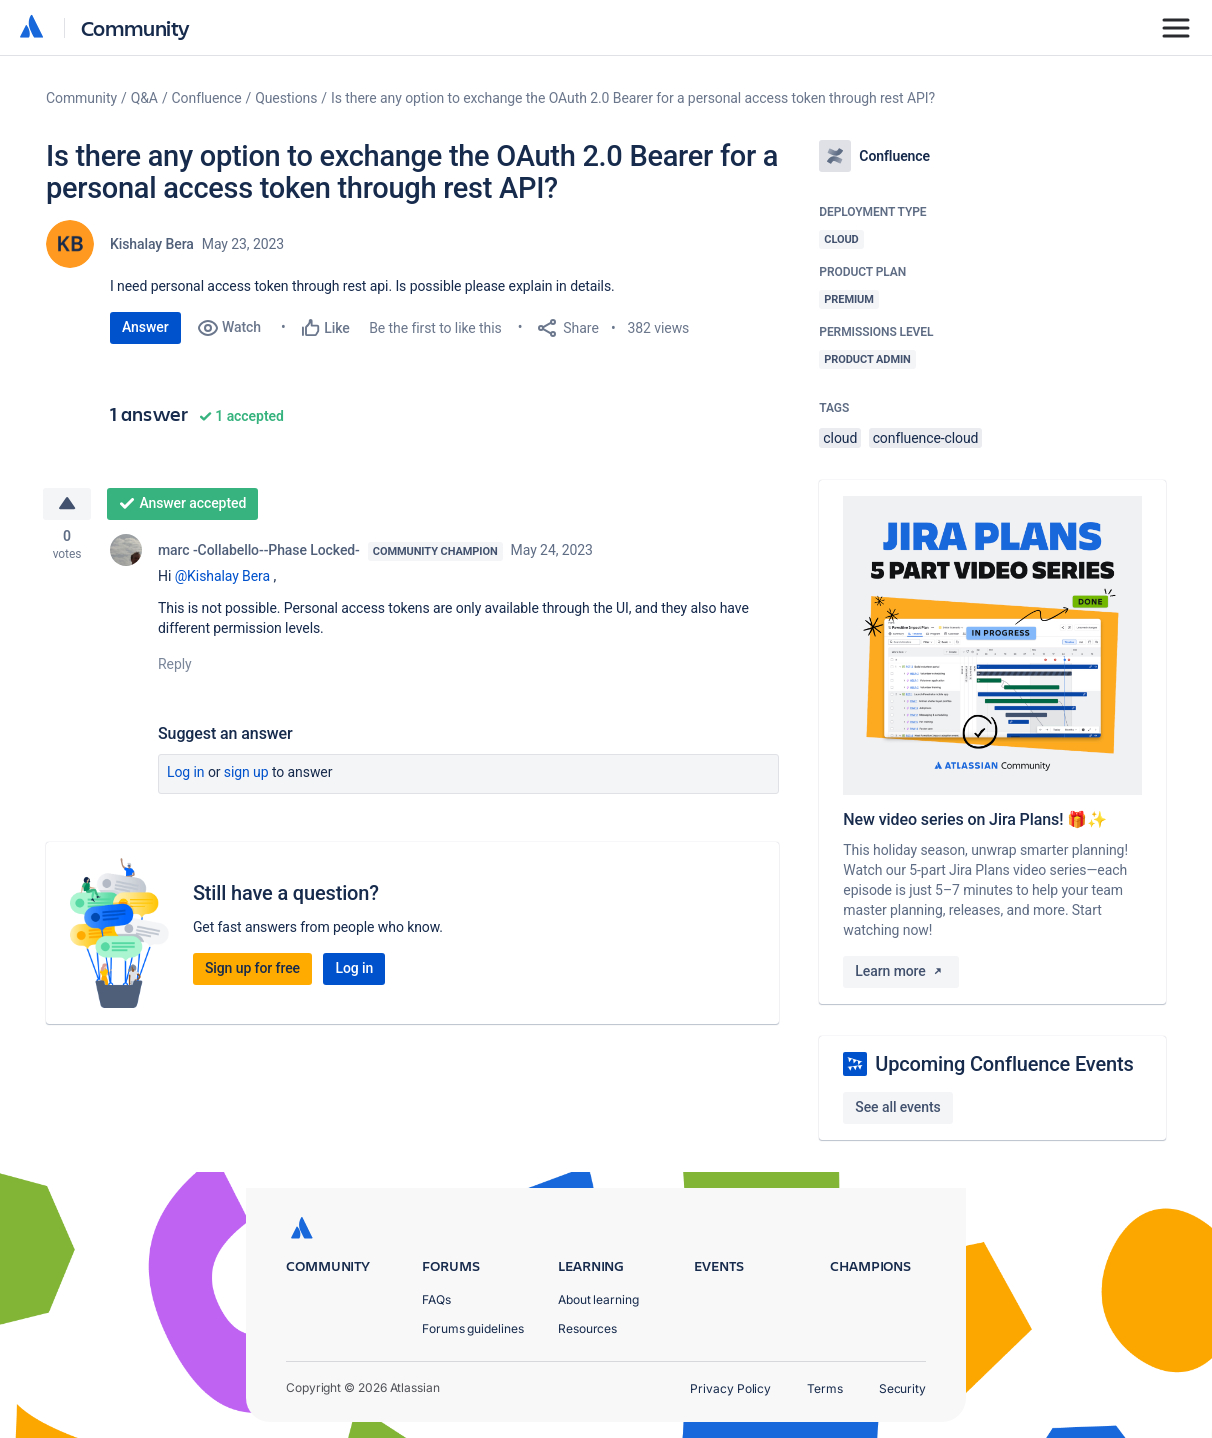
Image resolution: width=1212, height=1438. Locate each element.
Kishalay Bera (152, 244)
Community (135, 27)
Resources (587, 1328)
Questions (286, 98)
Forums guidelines (473, 1328)
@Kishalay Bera (222, 578)
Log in (186, 774)
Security (902, 1388)
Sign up (246, 774)
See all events (897, 1107)
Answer (145, 327)
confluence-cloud (926, 438)
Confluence (207, 98)
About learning (598, 1299)
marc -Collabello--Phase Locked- (259, 552)
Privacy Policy (730, 1388)
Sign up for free (252, 970)
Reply (175, 666)
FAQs (436, 1299)
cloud (840, 438)
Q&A (144, 98)
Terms (825, 1388)
